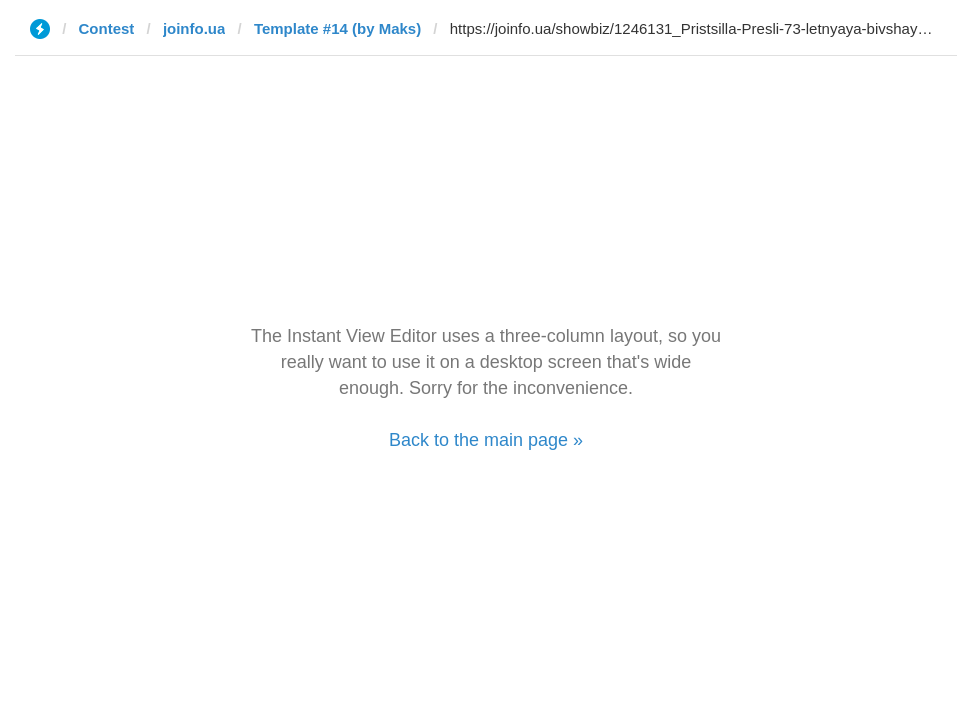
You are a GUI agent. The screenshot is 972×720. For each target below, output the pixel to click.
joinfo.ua (194, 28)
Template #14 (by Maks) (337, 28)
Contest (107, 28)
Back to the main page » (486, 440)
